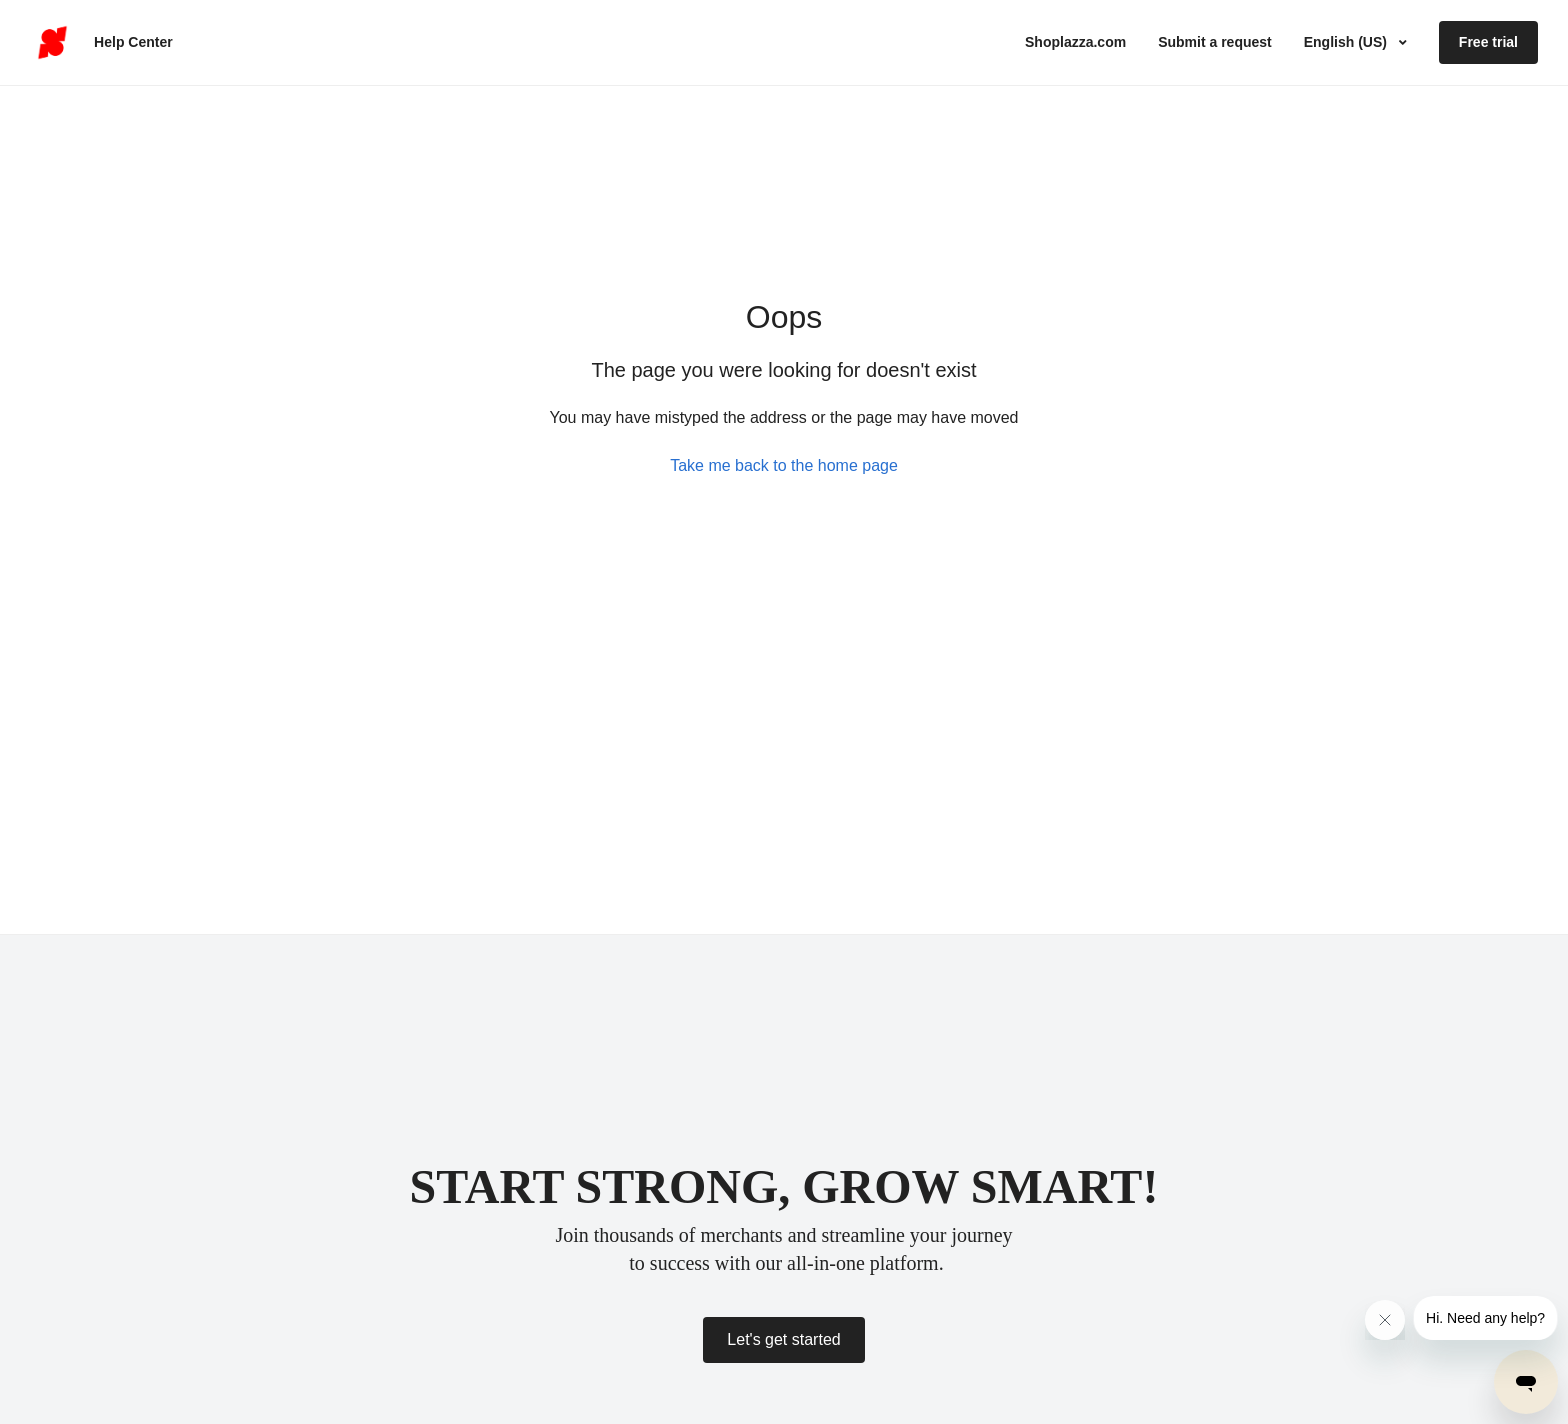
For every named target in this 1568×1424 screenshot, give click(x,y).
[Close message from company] (1385, 1320)
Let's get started (783, 1339)
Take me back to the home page (784, 465)
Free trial (1488, 42)
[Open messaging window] (1526, 1382)
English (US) (1347, 42)
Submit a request (1215, 42)
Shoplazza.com (1075, 42)
